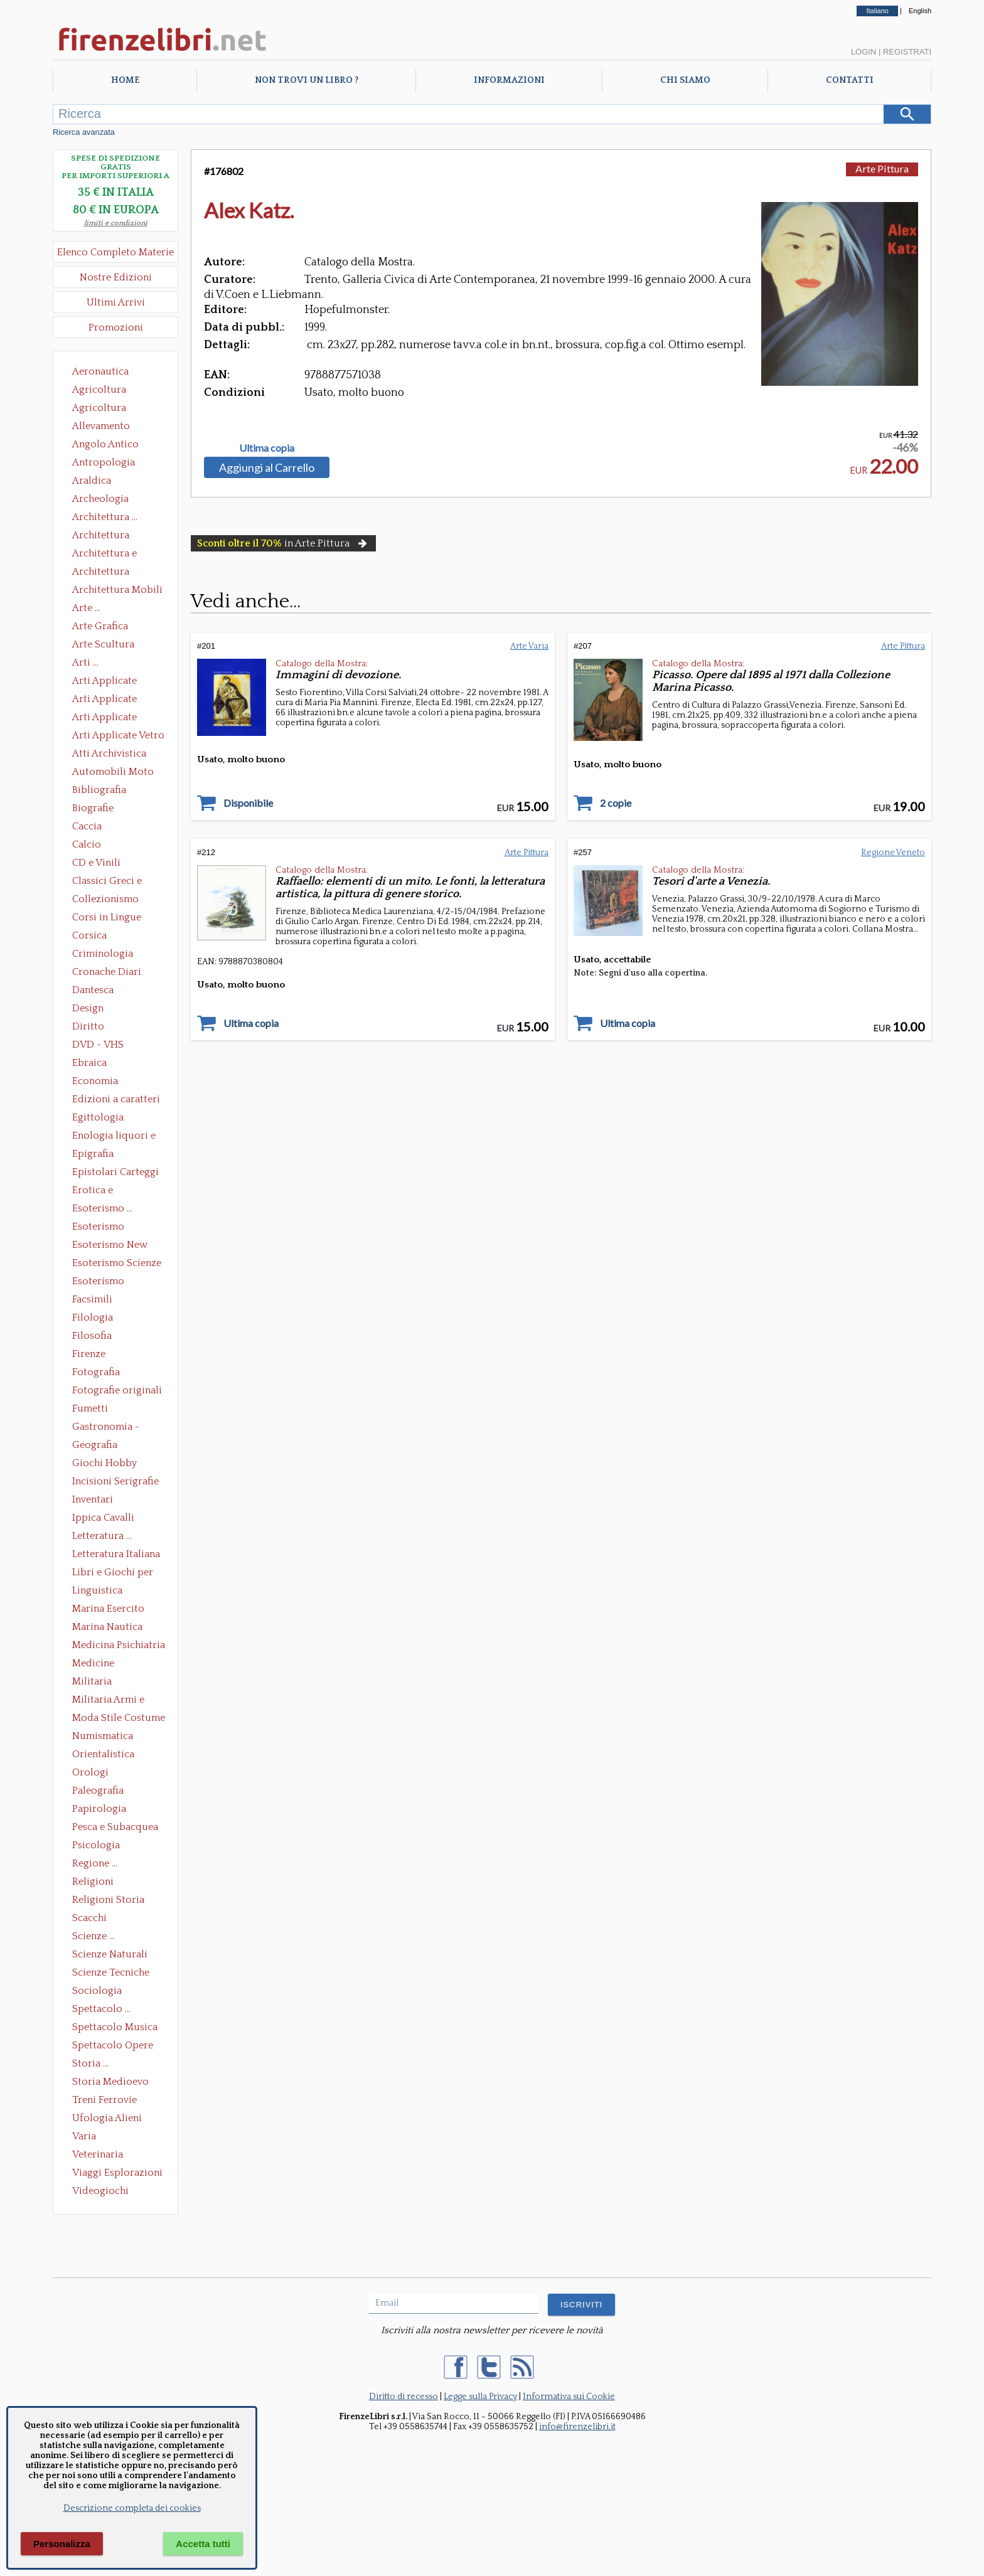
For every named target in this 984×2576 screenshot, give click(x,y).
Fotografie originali (117, 1390)
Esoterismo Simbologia (99, 1282)
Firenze (88, 1354)
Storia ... (90, 2063)
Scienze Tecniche (110, 1972)
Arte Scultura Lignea (103, 645)
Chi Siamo (685, 80)
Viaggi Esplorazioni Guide (117, 2174)
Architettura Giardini (100, 573)
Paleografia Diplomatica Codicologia (100, 1792)
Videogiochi (100, 2190)
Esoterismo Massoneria (98, 1228)
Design (88, 1008)
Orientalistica (103, 1754)
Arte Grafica (100, 626)
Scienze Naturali (109, 1954)
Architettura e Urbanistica (104, 555)
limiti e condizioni (115, 223)
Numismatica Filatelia (102, 1737)
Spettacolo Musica (115, 2027)
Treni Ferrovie (104, 2099)
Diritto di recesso (403, 2397)
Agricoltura (99, 389)
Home (125, 80)
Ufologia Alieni (107, 2118)
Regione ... (94, 1863)
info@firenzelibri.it (577, 2427)
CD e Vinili (96, 862)
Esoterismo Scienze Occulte (116, 1264)
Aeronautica (100, 371)
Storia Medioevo (110, 2081)
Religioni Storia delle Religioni (108, 1901)
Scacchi (89, 1918)
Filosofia (92, 1335)
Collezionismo (105, 899)
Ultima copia (266, 448)
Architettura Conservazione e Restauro (109, 536)
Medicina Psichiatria (118, 1645)
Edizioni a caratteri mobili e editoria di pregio (117, 1100)
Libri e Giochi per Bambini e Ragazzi (113, 1573)
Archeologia (100, 498)
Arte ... (86, 608)
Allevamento (101, 426)
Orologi (90, 1772)
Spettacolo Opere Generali (112, 2046)
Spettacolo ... (101, 2008)
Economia (95, 1081)
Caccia (87, 826)
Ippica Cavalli (103, 1517)
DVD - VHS (98, 1044)
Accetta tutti (203, 2543)
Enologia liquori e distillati (114, 1137)
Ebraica (89, 1062)
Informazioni (509, 80)
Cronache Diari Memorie (106, 973)
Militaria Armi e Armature (108, 1701)
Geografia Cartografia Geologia (98, 1446)
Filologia (92, 1317)
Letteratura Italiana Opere (116, 1555)
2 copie (615, 803)
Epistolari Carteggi (115, 1172)
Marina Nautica (107, 1626)
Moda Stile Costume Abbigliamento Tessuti (118, 1719)
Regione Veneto (893, 853)
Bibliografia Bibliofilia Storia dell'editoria (110, 791)
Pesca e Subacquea (115, 1827)
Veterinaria (97, 2154)
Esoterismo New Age (109, 1246)
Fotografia (96, 1372)
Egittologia (98, 1117)
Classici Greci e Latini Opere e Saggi (118, 882)
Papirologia (99, 1808)
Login (863, 51)
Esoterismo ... (102, 1208)
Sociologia (97, 1990)
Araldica (91, 480)
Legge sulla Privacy (480, 2397)
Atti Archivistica (109, 753)
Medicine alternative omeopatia (97, 1664)
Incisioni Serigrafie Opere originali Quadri (115, 1482)
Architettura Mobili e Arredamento (117, 591)
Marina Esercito (108, 1608)
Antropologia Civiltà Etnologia (110, 464)
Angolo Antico (105, 444)
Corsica (89, 935)
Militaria (92, 1681)
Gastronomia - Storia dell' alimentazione (106, 1428)
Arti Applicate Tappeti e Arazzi (109, 718)
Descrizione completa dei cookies (132, 2508)
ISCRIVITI (581, 2304)
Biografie (93, 808)
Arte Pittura (882, 168)
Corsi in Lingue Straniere (106, 918)
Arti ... (85, 662)
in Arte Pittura (283, 543)
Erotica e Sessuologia (99, 1191)
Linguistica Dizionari (97, 1592)
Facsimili (92, 1299)
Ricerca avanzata (84, 132)
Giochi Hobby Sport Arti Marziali (115, 1464)
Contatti (850, 80)
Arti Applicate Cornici (104, 700)
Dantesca (93, 990)
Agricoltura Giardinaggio (102, 409)
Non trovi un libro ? (306, 80)
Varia (84, 2136)
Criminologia (102, 953)
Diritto (88, 1026)
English (920, 10)
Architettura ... (104, 517)
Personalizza (61, 2543)
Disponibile (248, 803)
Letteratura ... (102, 1535)
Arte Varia (529, 646)
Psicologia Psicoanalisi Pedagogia (99, 1846)
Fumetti (90, 1408)
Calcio (86, 844)
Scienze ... (93, 1936)
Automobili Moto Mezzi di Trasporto (116, 773)
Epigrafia (93, 1153)
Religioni (93, 1881)
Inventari (92, 1499)
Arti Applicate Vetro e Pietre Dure (118, 736)
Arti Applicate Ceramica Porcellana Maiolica (117, 682)
